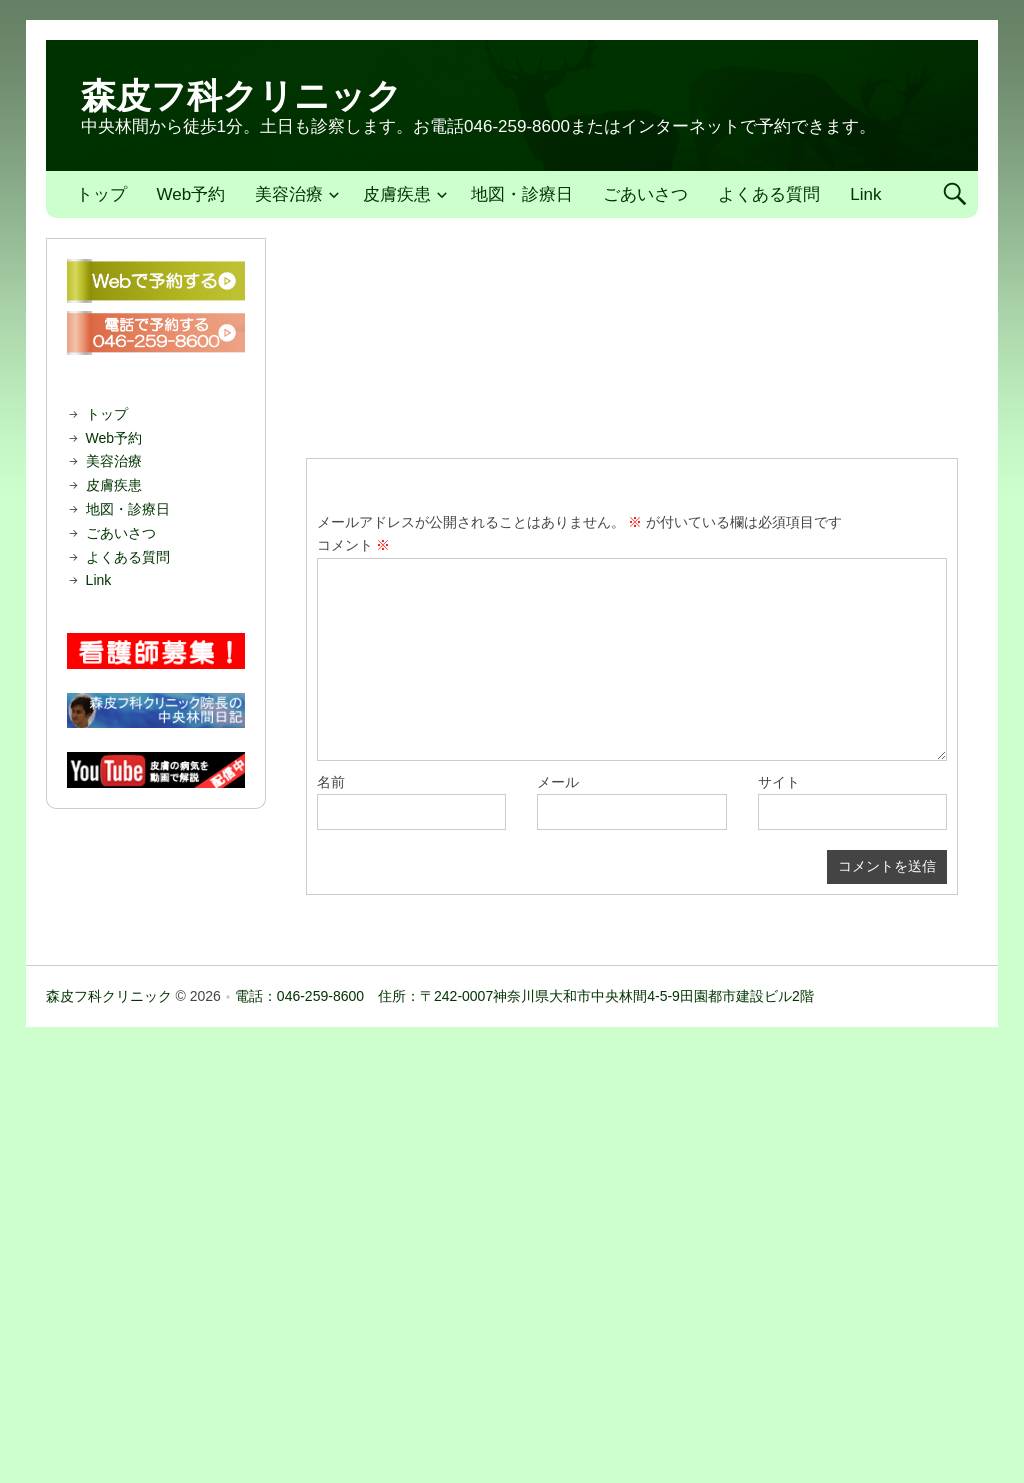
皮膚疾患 (397, 194)
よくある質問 (769, 194)
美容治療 (289, 194)
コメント (354, 545)
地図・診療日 (522, 194)
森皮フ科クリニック (241, 95)
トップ (101, 194)
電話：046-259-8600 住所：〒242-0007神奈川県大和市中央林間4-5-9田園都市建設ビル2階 (524, 996)
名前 (331, 782)
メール (558, 782)
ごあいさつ (645, 194)
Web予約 (191, 194)
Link (865, 194)
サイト (779, 782)
